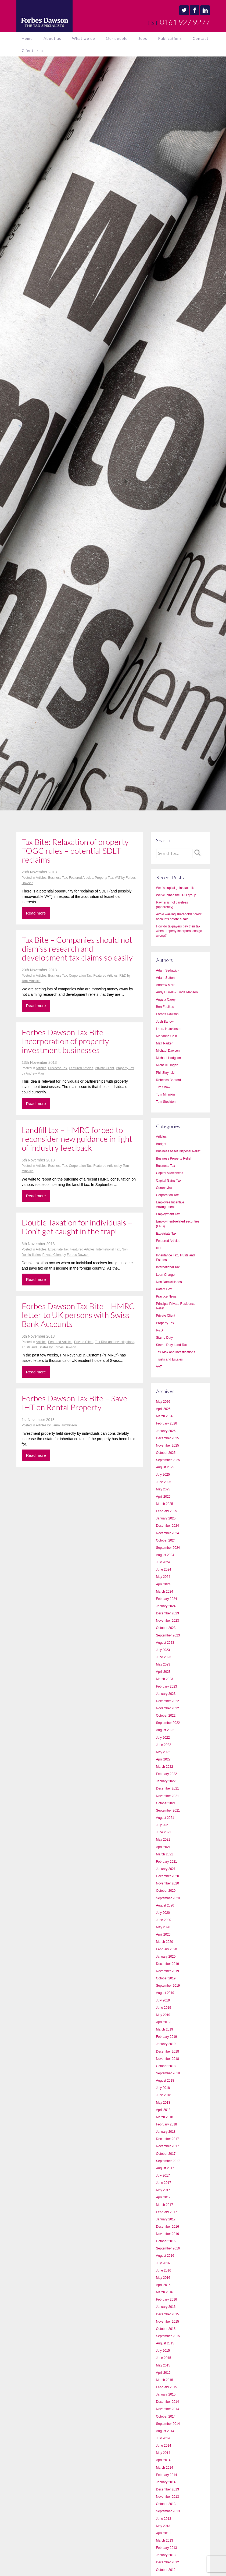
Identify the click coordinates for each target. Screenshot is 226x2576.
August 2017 (165, 2168)
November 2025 (167, 1445)
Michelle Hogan (167, 1065)
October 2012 (166, 2570)
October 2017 (166, 2154)
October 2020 (166, 1891)
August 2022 (165, 1730)
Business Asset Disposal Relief (178, 1151)
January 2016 (166, 2307)
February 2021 (166, 1861)
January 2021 (166, 1869)
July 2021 (163, 1825)
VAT (117, 878)
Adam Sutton (165, 978)
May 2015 (163, 2365)
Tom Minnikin (31, 981)
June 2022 (163, 1745)
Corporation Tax (80, 975)
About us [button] (52, 38)
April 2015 (163, 2373)
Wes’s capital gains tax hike (176, 888)
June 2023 (163, 1657)
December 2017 (167, 2139)
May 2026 (163, 1402)
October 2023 (166, 1628)
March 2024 (164, 1591)
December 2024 (167, 1526)
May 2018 (163, 2102)
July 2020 (163, 1913)
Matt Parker (164, 1043)
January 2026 (166, 1431)
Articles (41, 878)
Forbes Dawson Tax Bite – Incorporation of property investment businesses (65, 1041)
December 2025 (167, 1438)
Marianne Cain (166, 1036)
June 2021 (163, 1832)
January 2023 (166, 1694)
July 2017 (163, 2175)
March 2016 (164, 2292)
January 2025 (166, 1518)
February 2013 (166, 2548)
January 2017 (166, 2219)
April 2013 (163, 2533)
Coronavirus (165, 1188)
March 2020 (164, 1942)
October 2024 (166, 1540)
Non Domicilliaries (169, 1282)
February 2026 (166, 1423)
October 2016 (166, 2241)
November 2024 (167, 1533)
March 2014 (164, 2467)
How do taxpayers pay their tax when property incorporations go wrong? (179, 930)
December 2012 (167, 2562)
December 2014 (167, 2402)
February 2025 (166, 1511)
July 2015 (163, 2350)
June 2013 (163, 2519)
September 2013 (168, 2511)
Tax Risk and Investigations (114, 1342)
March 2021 (164, 1854)
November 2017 (167, 2146)
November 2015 (167, 2321)
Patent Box (164, 1289)
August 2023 (165, 1643)
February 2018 (166, 2124)
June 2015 (163, 2358)
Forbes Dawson (78, 1255)
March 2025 (164, 1504)
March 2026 (164, 1416)
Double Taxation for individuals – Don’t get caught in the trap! (77, 1226)
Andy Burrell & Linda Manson (177, 992)
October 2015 (166, 2329)
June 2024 (163, 1569)
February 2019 (166, 2037)
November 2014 (167, 2409)
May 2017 (163, 2190)
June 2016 (163, 2270)
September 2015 (168, 2336)
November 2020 (167, 1883)
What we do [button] (83, 38)
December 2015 (167, 2314)
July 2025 (163, 1474)
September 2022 (168, 1723)
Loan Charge (165, 1275)
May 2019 (163, 2015)
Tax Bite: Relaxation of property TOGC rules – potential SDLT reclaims (75, 850)
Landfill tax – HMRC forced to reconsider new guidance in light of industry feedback (77, 1138)
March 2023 (164, 1679)
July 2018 (163, 2088)
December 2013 (167, 2489)
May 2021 (163, 1839)
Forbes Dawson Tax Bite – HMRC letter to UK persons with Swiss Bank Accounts (78, 1314)
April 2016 (163, 2285)
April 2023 (163, 1672)
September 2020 (168, 1898)
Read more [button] (36, 913)
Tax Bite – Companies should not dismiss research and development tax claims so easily (77, 948)
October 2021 (166, 1803)
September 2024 (168, 1548)
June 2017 (163, 2183)
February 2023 (166, 1686)
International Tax (108, 1249)
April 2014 (163, 2460)
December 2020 (167, 1876)
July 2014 (163, 2438)
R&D (122, 975)
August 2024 (165, 1555)
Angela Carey (166, 999)
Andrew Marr (35, 1073)
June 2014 (163, 2445)
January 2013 (166, 2555)
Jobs (142, 38)
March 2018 (164, 2117)
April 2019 (163, 2022)
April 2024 (163, 1584)
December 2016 (167, 2226)
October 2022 (166, 1715)
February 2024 (166, 1599)
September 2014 (168, 2424)
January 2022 (166, 1781)
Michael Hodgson (168, 1058)
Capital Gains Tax (168, 1180)
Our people (117, 38)
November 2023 (167, 1620)
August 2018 (165, 2080)
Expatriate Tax (58, 1249)
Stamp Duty (164, 1338)
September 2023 (168, 1635)
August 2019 (165, 1993)
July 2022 (163, 1737)
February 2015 (166, 2387)
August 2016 (165, 2256)
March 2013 (164, 2540)
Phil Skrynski (165, 1073)
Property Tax (104, 878)
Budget (161, 1144)
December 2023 (167, 1613)
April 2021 (163, 1847)
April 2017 (163, 2197)
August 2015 (165, 2343)
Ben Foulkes (165, 1007)
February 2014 (166, 2475)
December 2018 (167, 2051)
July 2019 (163, 2000)
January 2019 (166, 2044)
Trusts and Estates (35, 1347)
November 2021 (167, 1796)
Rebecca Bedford (168, 1080)
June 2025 (163, 1482)
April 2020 (163, 1934)
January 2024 (166, 1606)
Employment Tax (168, 1214)
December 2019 (167, 1964)
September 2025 (168, 1460)
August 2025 (165, 1467)
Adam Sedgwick (167, 970)
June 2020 (163, 1920)
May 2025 (163, 1489)
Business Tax (57, 878)
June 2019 (163, 2008)
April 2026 (163, 1409)
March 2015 (164, 2380)
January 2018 (166, 2132)
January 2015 (166, 2394)
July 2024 (163, 1562)
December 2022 (167, 1701)
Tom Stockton (166, 1102)
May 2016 (163, 2278)
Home (27, 38)
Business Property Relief (173, 1158)
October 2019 (166, 1978)
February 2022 (166, 1774)
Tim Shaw (163, 1087)
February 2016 (166, 2299)
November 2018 (167, 2059)
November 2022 (167, 1708)
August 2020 (165, 1905)
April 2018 (163, 2110)
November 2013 (167, 2497)
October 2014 (166, 2416)
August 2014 (165, 2431)
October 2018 (166, 2066)
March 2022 (164, 1767)
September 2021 (168, 1810)
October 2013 (166, 2504)
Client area (32, 50)
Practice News (166, 1296)
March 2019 (164, 2029)
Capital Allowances (169, 1173)
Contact (201, 38)
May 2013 (163, 2526)
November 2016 (167, 2234)
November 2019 (167, 1971)
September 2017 (168, 2161)
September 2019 (168, 1985)
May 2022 (163, 1752)
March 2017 (164, 2205)
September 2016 (168, 2248)
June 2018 (163, 2095)
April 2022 (163, 1759)
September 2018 (168, 2073)
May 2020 (163, 1927)
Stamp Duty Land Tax (171, 1345)
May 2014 (163, 2453)
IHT (158, 1248)
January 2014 (166, 2482)
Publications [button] (170, 38)
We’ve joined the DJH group (176, 895)
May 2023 (163, 1664)
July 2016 (163, 2263)
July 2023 (163, 1650)
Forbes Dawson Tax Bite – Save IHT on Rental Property (74, 1402)
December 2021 (167, 1788)
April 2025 (163, 1496)
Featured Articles (81, 878)
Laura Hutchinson (64, 1425)
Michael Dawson (168, 1051)
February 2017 (166, 2212)
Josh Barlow (165, 1021)
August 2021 (165, 1818)
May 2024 (163, 1577)
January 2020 (166, 1956)
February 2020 (166, 1949)
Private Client (104, 1068)
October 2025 (166, 1453)
